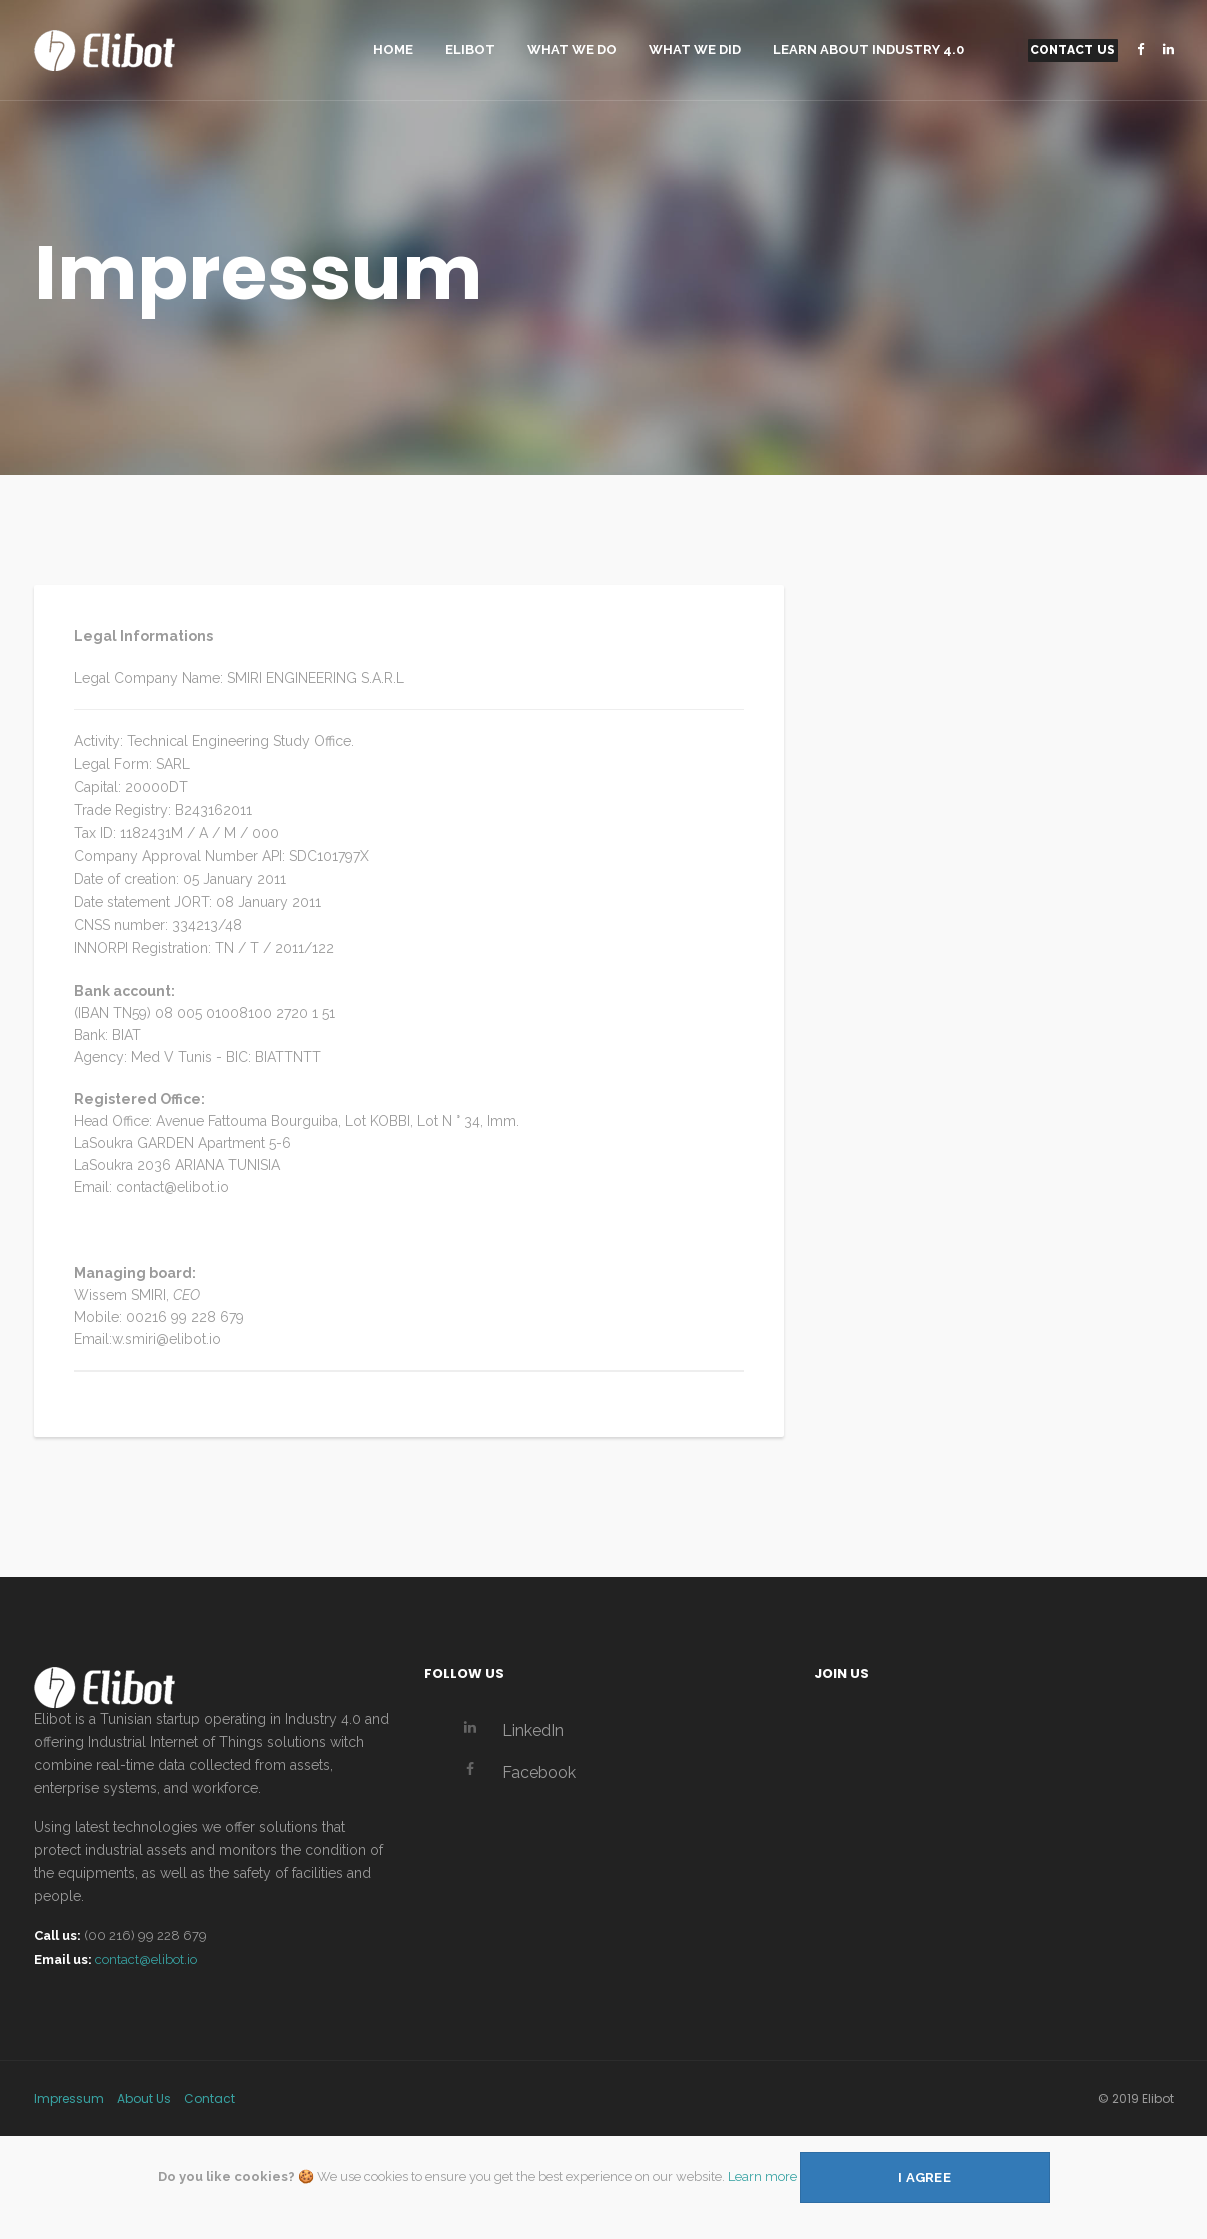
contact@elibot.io (146, 1959)
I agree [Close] (924, 2177)
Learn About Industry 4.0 (868, 49)
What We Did (695, 49)
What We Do (572, 49)
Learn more (762, 2175)
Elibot (470, 49)
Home (393, 49)
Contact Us (1073, 50)
